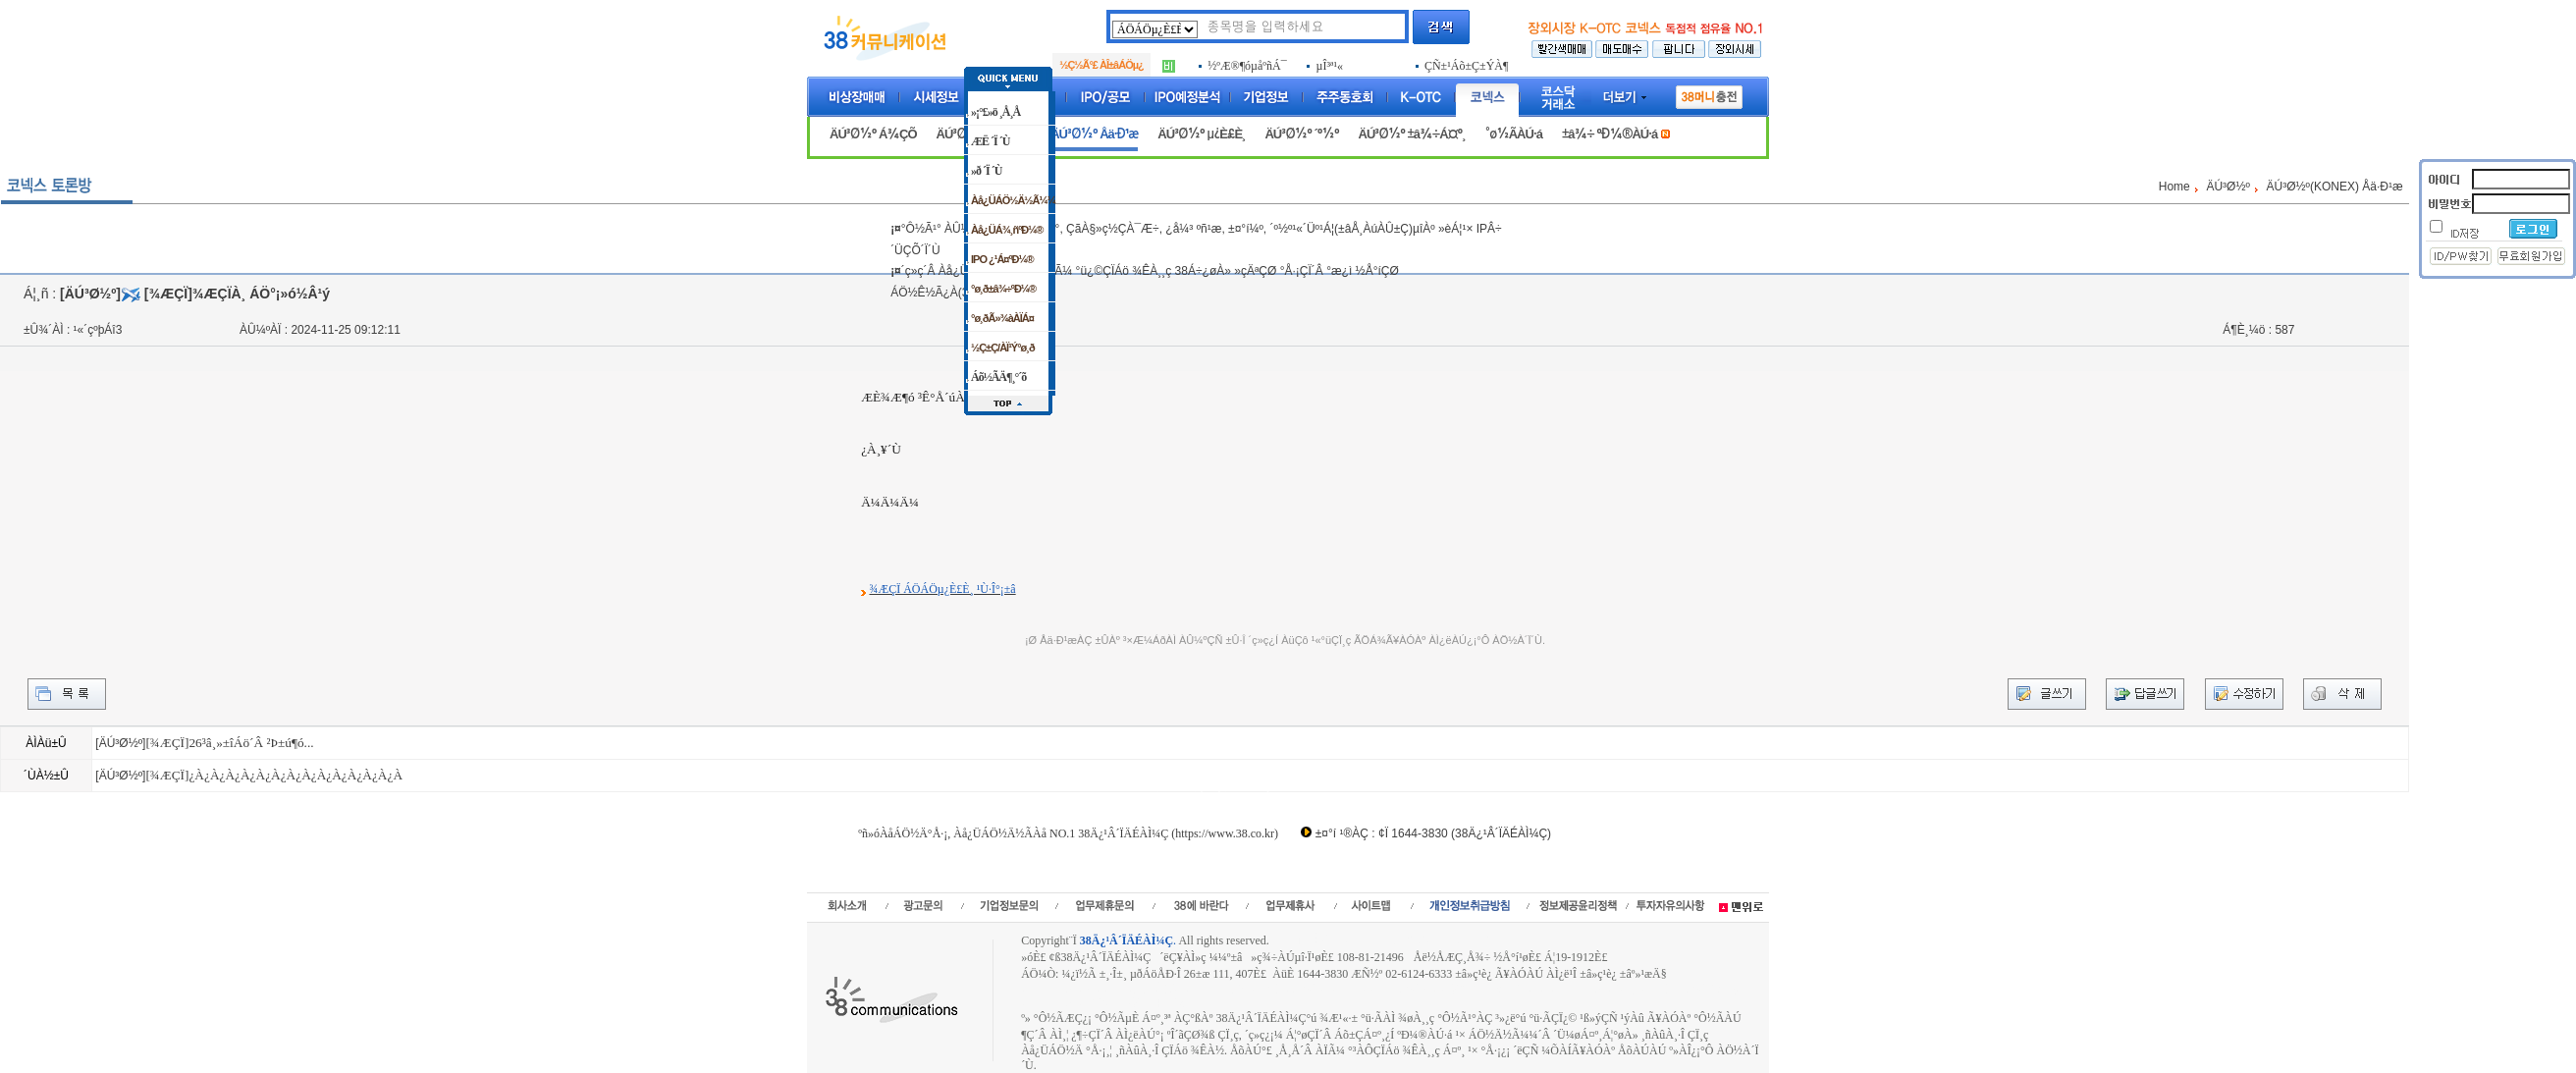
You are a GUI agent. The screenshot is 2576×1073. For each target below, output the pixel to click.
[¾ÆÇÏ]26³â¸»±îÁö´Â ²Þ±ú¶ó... (229, 742)
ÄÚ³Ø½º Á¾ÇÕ (873, 134)
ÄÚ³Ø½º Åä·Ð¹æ (1094, 134)
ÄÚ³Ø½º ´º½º (1301, 134)
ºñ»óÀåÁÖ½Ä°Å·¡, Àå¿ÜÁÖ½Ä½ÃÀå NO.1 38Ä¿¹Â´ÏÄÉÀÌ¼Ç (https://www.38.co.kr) (1068, 833)
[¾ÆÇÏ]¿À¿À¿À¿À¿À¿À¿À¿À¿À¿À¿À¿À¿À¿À (273, 775)
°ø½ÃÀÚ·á (1513, 134)
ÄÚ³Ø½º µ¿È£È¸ (1201, 134)
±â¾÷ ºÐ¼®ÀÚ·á (1609, 134)
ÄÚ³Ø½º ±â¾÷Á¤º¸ (1412, 134)
